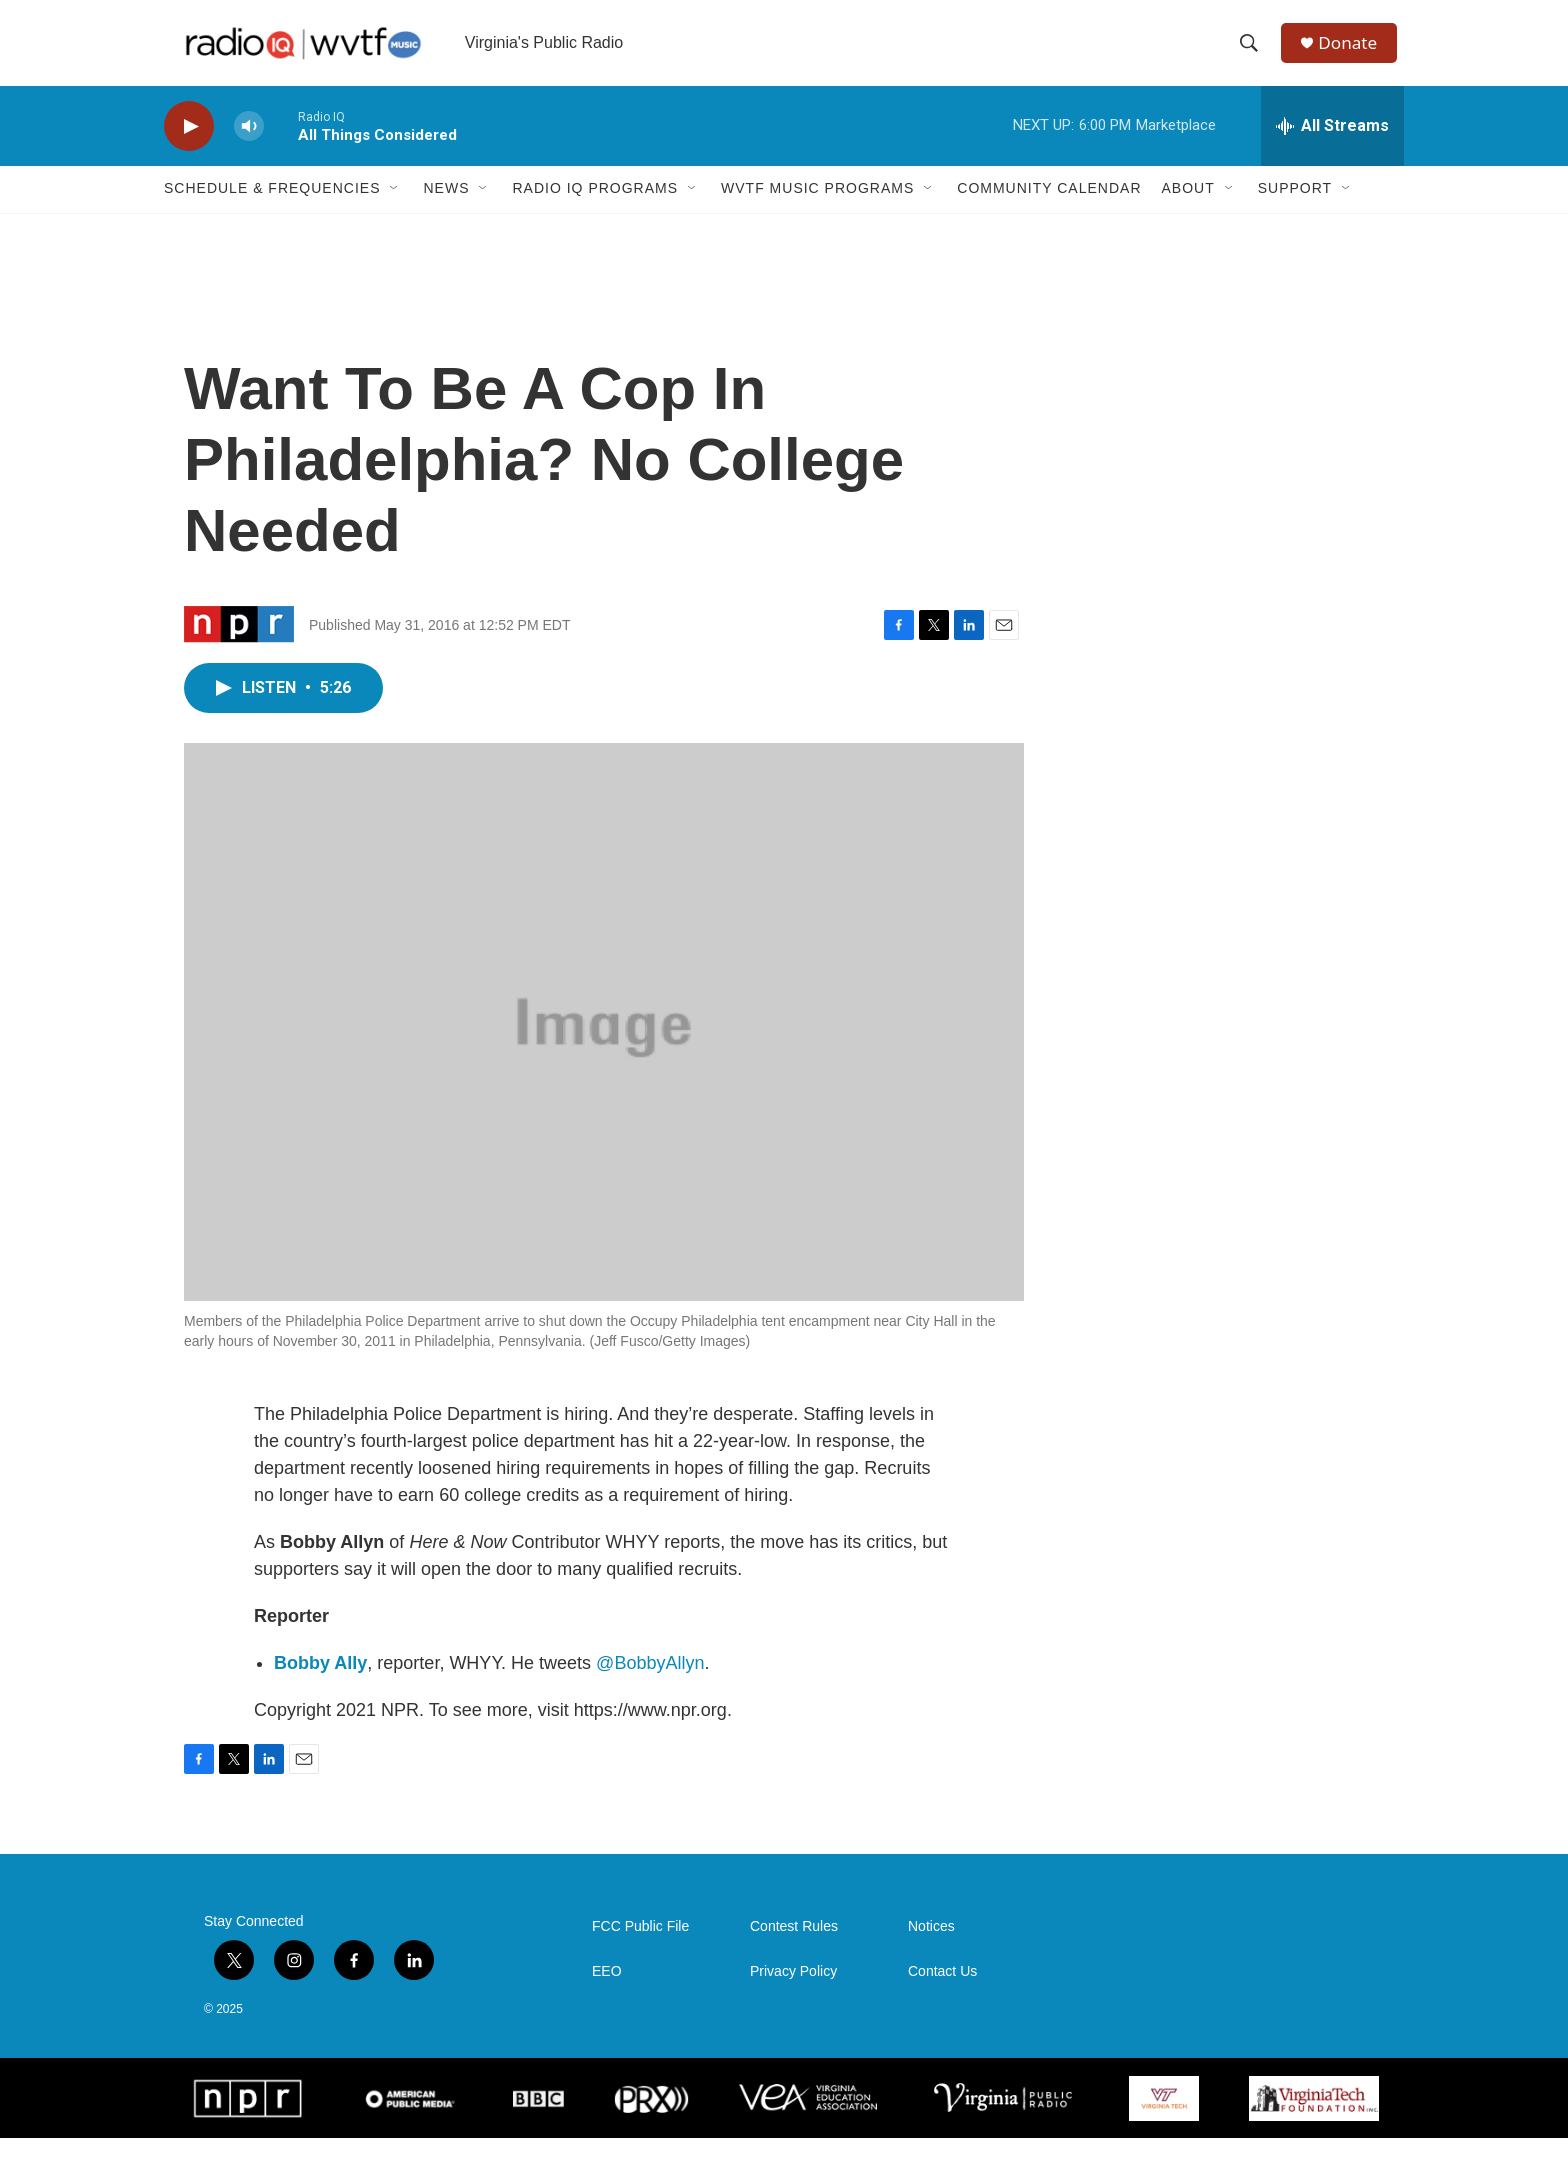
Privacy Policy (793, 1990)
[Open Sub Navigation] (395, 208)
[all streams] (1332, 145)
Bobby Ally (320, 1682)
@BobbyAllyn (650, 1682)
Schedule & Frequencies (272, 208)
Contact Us (942, 1990)
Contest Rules (794, 1945)
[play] (189, 145)
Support (1295, 208)
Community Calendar (1049, 208)
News (446, 208)
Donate (1353, 52)
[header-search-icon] (1253, 53)
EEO (607, 1990)
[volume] (249, 145)
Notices (931, 1945)
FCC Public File (640, 1945)
